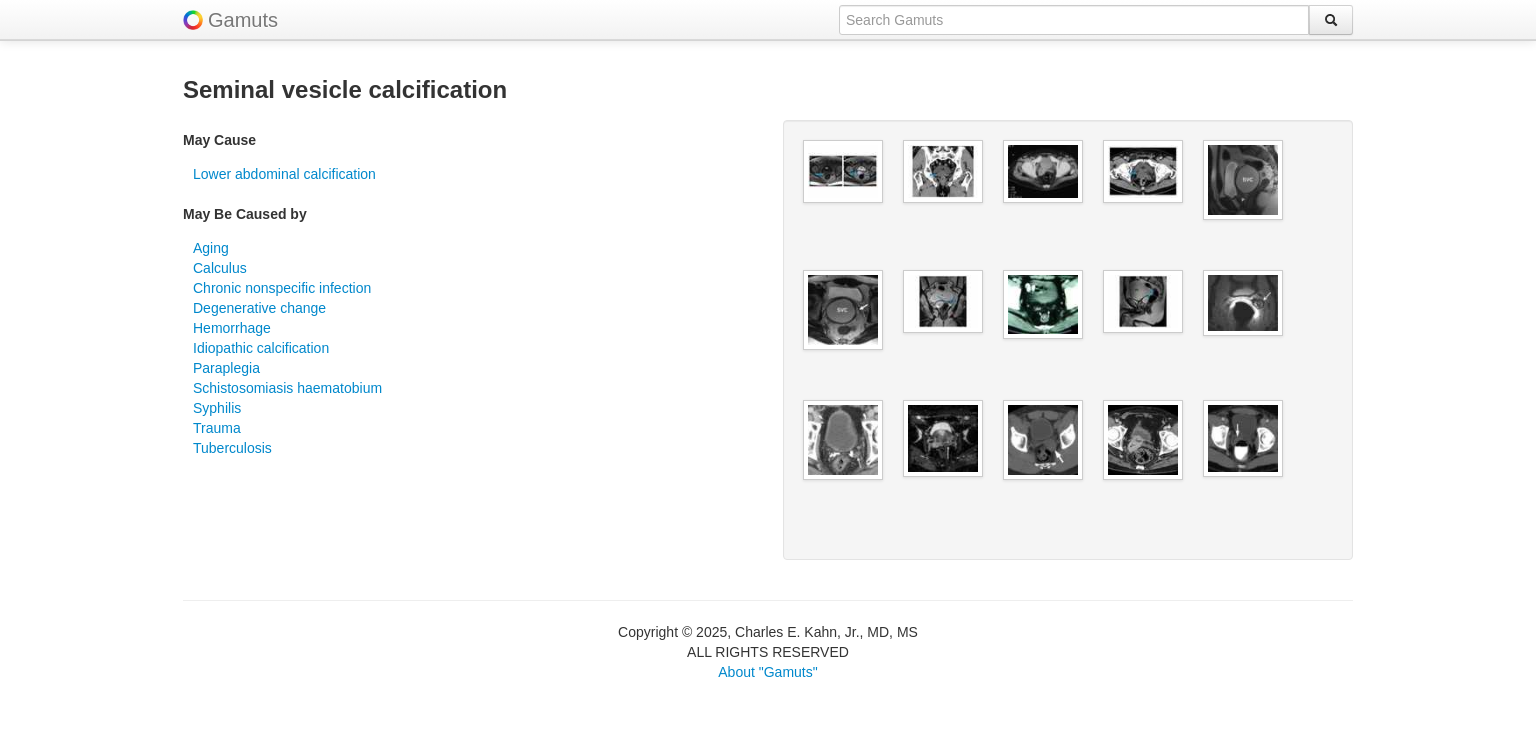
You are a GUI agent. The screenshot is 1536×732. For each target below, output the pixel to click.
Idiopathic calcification (261, 348)
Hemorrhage (232, 328)
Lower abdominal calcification (284, 174)
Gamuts (243, 20)
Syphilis (217, 408)
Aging (211, 248)
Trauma (217, 428)
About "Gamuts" (767, 672)
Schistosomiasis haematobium (287, 388)
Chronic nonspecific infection (282, 288)
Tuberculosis (232, 448)
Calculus (220, 268)
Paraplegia (226, 368)
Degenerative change (259, 308)
